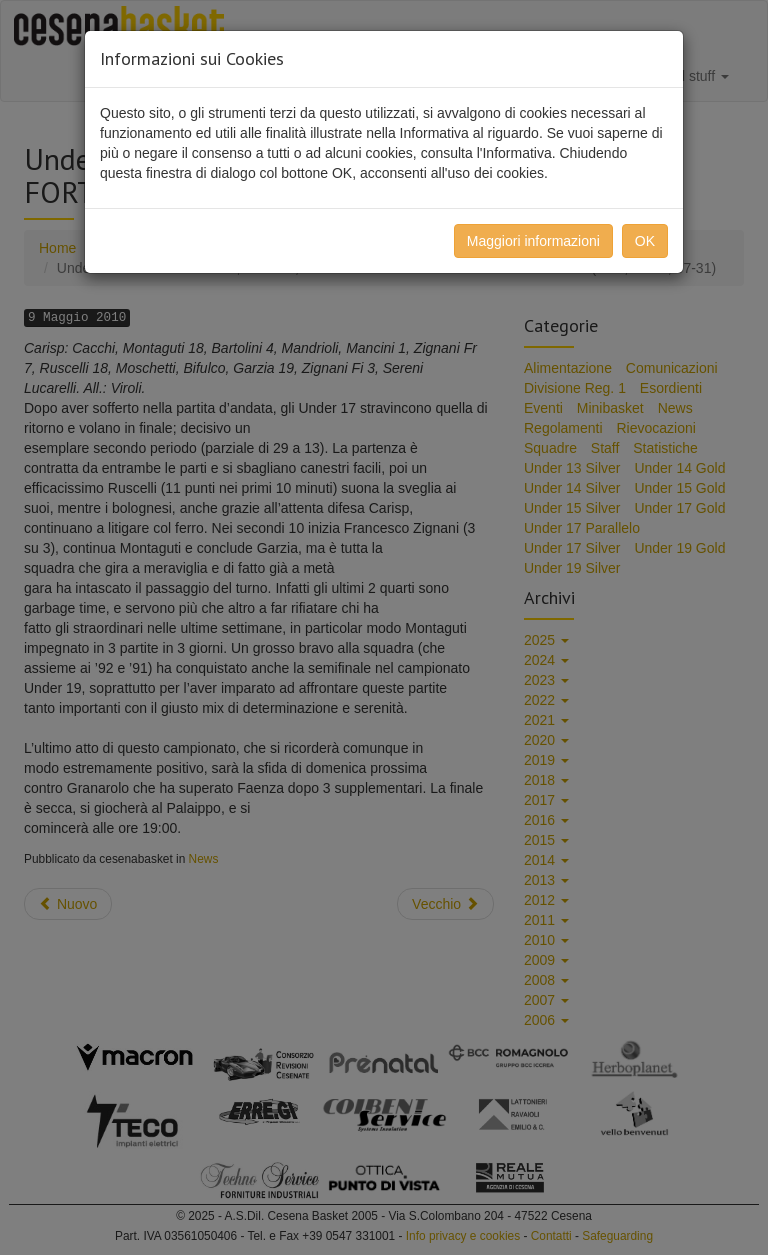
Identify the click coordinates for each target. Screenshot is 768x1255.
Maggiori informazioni (533, 241)
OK (645, 241)
